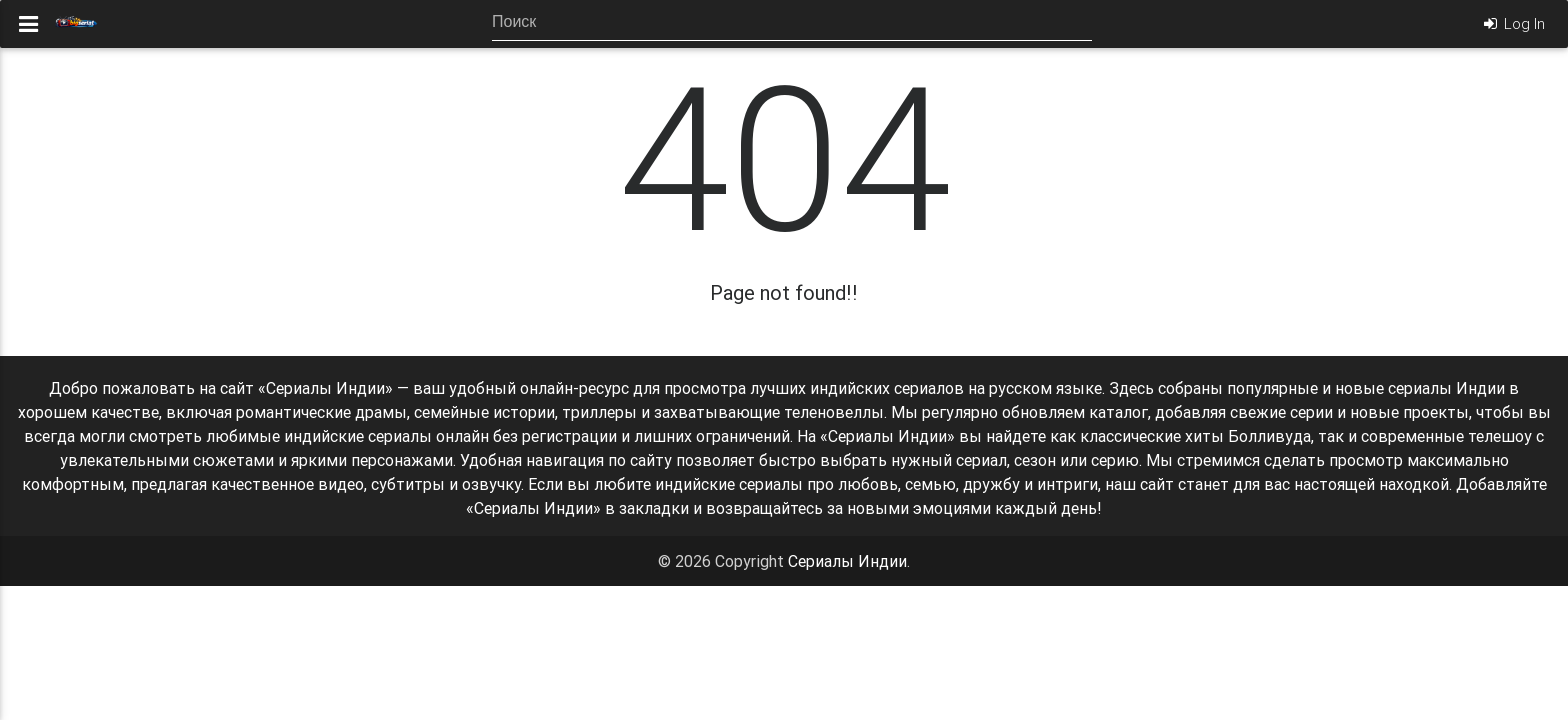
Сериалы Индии (847, 561)
